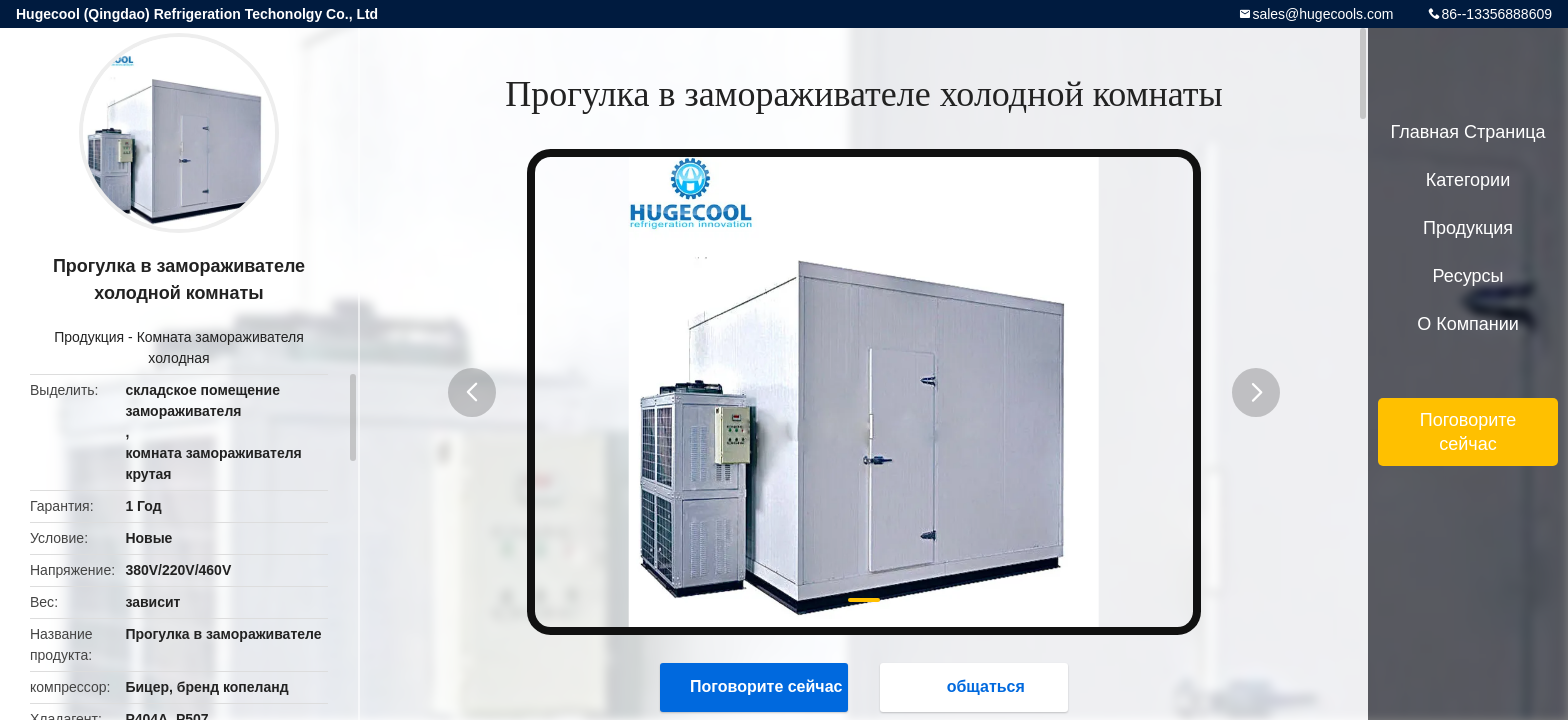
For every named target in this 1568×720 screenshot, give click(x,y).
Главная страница (1467, 132)
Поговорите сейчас (756, 687)
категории (1468, 180)
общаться (976, 687)
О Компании (1468, 324)
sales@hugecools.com (1322, 14)
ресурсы (1468, 276)
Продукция (89, 337)
